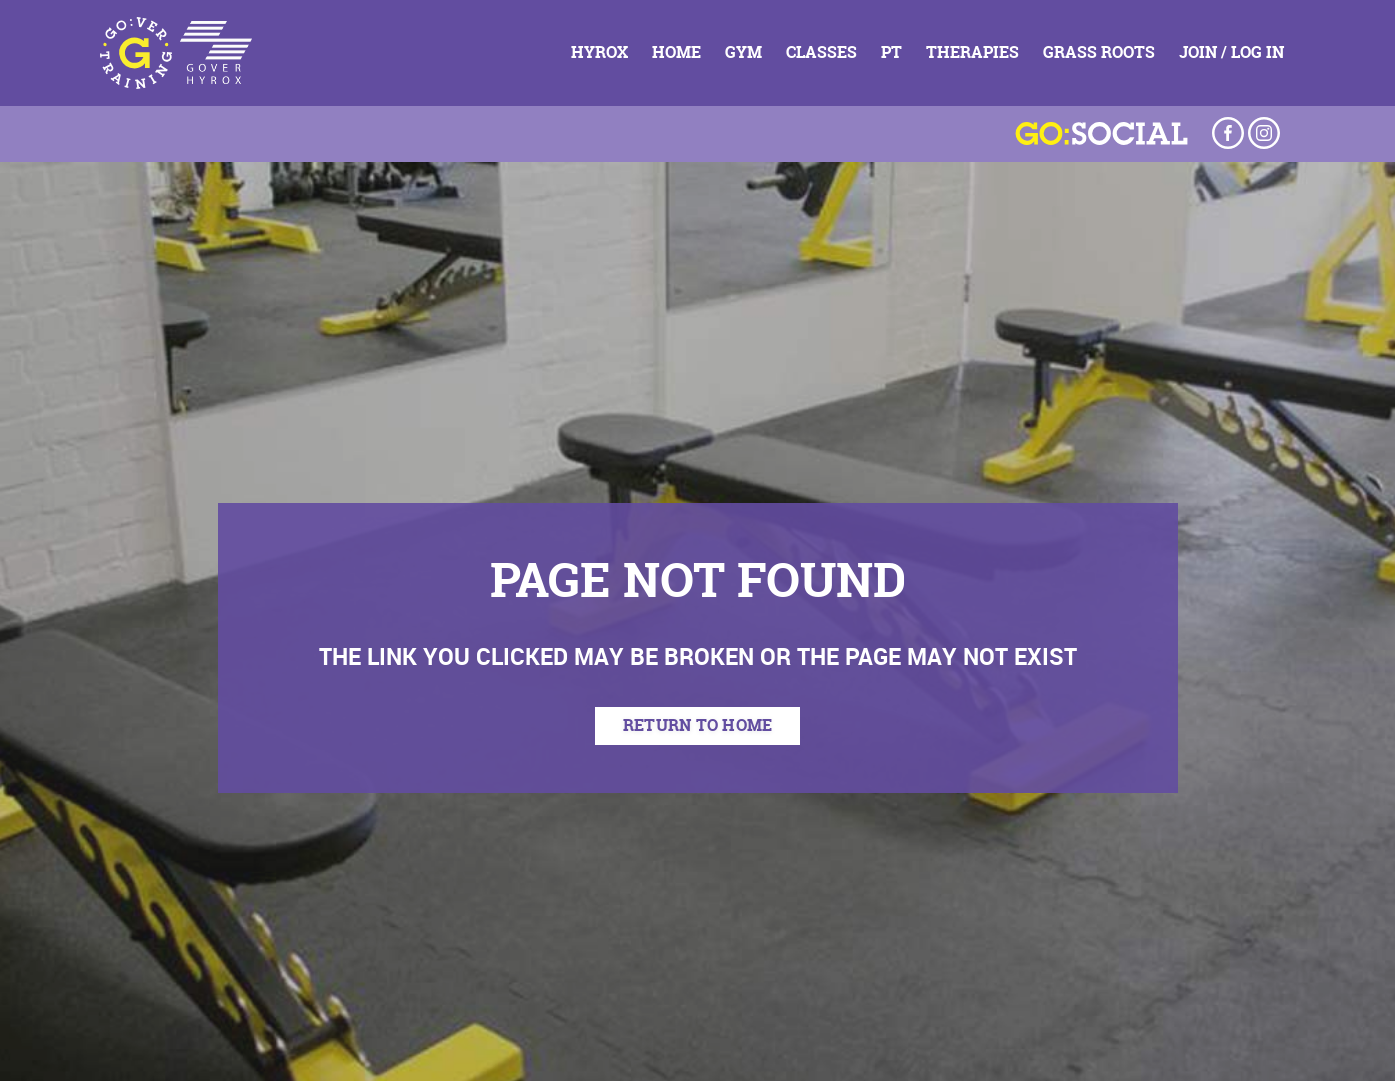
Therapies (972, 52)
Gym (743, 52)
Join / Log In (1231, 52)
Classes (821, 52)
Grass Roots (1099, 52)
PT (891, 52)
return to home (698, 725)
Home (676, 52)
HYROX (599, 52)
